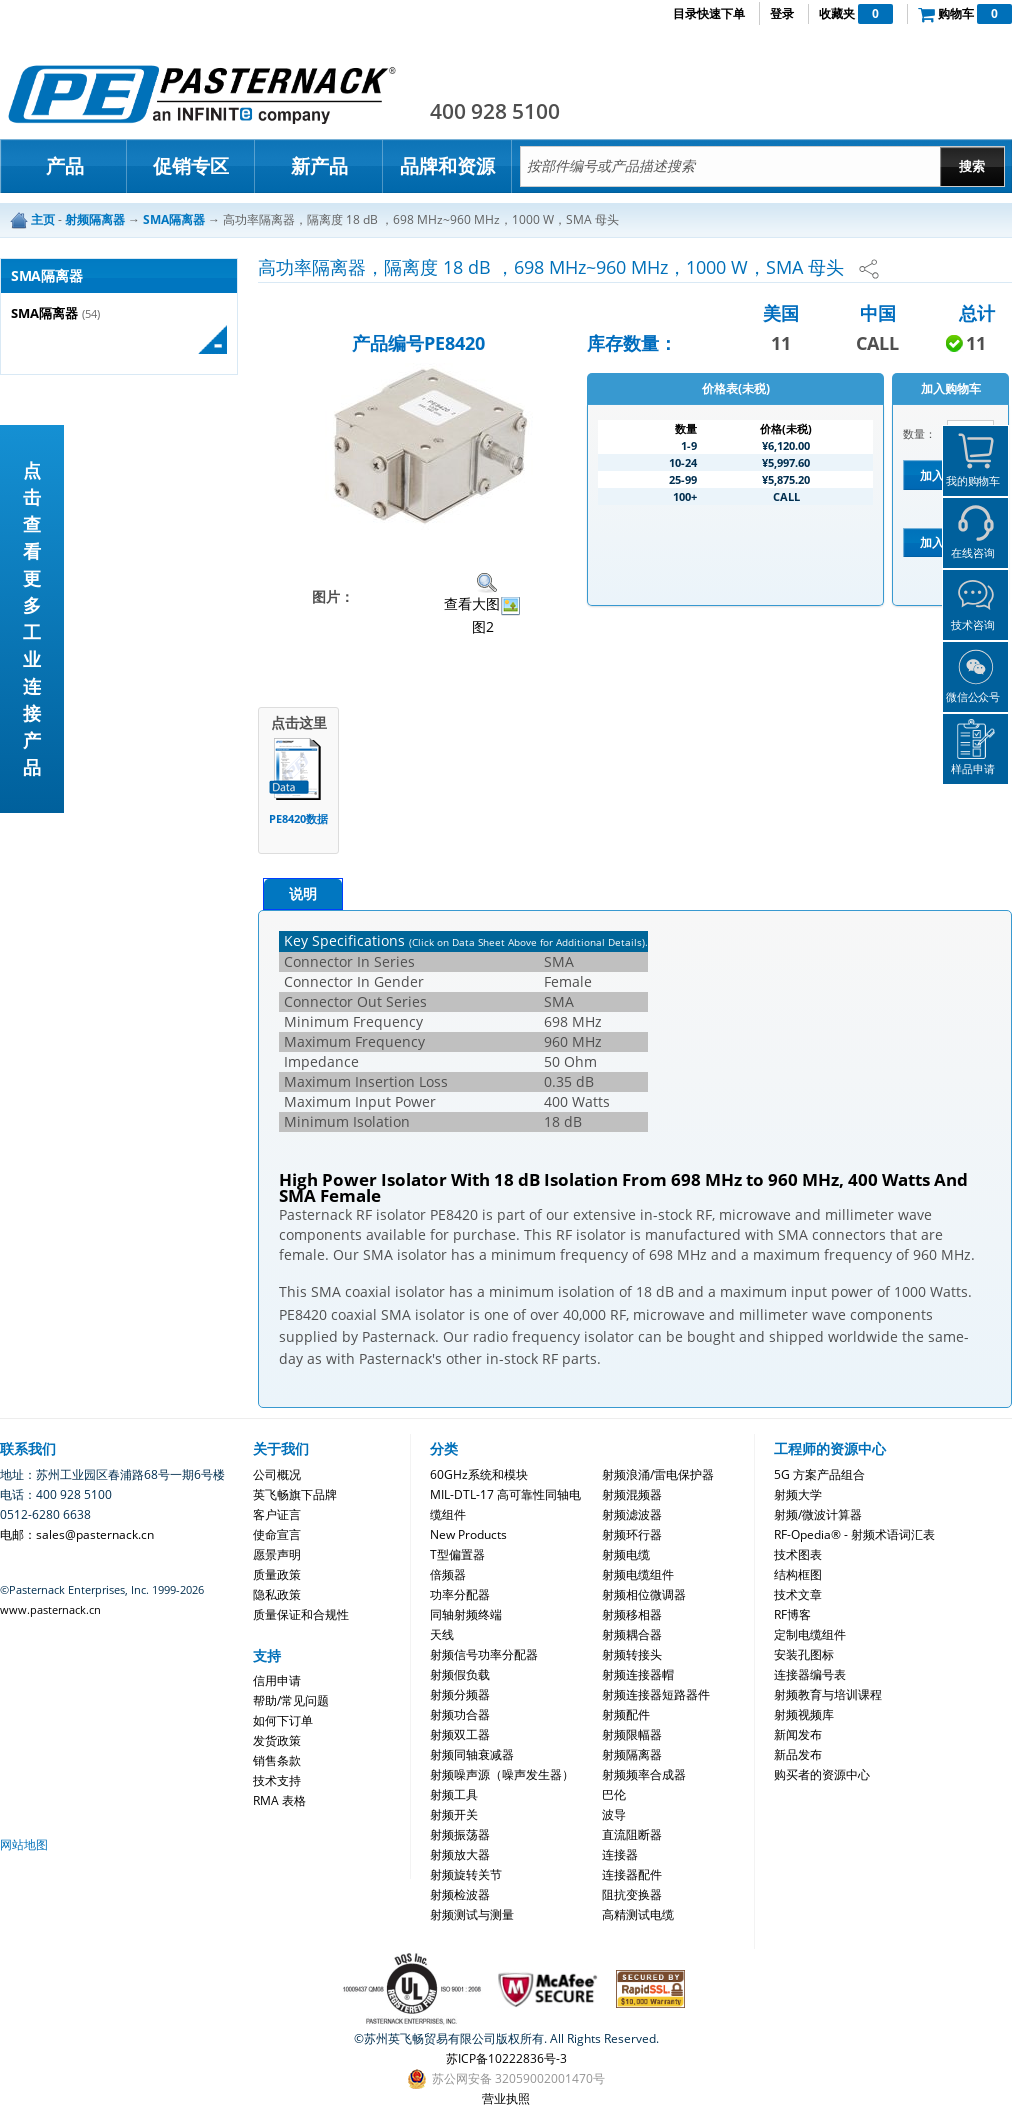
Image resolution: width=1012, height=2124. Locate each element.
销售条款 (277, 1760)
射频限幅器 (632, 1734)
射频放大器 (460, 1854)
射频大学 (798, 1494)
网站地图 (24, 1844)
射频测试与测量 (472, 1914)
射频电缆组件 (638, 1574)
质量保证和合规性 (301, 1614)
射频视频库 (804, 1714)
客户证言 (277, 1514)
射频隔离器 (632, 1754)
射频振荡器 (460, 1834)
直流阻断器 (632, 1834)
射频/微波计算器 (818, 1514)
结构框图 (798, 1574)
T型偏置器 (457, 1554)
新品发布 (798, 1754)
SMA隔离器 (44, 313)
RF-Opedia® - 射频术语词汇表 (854, 1534)
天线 (442, 1634)
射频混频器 (632, 1494)
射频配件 (626, 1714)
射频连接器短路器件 (656, 1694)
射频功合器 (460, 1714)
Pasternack (202, 94)
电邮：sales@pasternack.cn (77, 1534)
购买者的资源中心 (822, 1774)
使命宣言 (277, 1534)
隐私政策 (277, 1594)
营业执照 (506, 2098)
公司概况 (277, 1474)
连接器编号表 (810, 1674)
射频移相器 (632, 1614)
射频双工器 (460, 1734)
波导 (614, 1814)
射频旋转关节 (466, 1874)
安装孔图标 (804, 1654)
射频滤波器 (632, 1514)
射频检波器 (460, 1894)
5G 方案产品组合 (819, 1474)
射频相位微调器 (644, 1594)
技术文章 (798, 1594)
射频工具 (454, 1794)
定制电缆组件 (810, 1634)
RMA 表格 (279, 1800)
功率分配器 (460, 1594)
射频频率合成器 (644, 1774)
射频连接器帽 (638, 1674)
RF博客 (792, 1614)
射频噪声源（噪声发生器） (502, 1774)
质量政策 (277, 1574)
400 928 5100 (495, 111)
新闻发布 (798, 1734)
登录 (782, 13)
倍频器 (448, 1574)
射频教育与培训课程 (828, 1694)
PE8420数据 (298, 818)
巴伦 (614, 1794)
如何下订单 (283, 1720)
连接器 (620, 1854)
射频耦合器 (632, 1634)
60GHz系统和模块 (479, 1474)
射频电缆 (626, 1554)
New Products (468, 1534)
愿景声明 (277, 1554)
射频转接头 (632, 1654)
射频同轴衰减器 (472, 1754)
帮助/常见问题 (291, 1700)
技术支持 (277, 1780)
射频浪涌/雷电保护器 (658, 1474)
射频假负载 (460, 1674)
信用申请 (277, 1680)
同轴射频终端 (466, 1614)
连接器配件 (632, 1874)
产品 (65, 166)
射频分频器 (460, 1694)
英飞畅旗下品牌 (295, 1494)
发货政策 (277, 1740)
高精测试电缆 (638, 1914)
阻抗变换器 (632, 1894)
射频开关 (454, 1814)
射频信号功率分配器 (484, 1654)
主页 (43, 219)
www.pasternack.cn (50, 1609)
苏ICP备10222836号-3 (506, 2058)
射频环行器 (632, 1534)
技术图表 (798, 1554)
